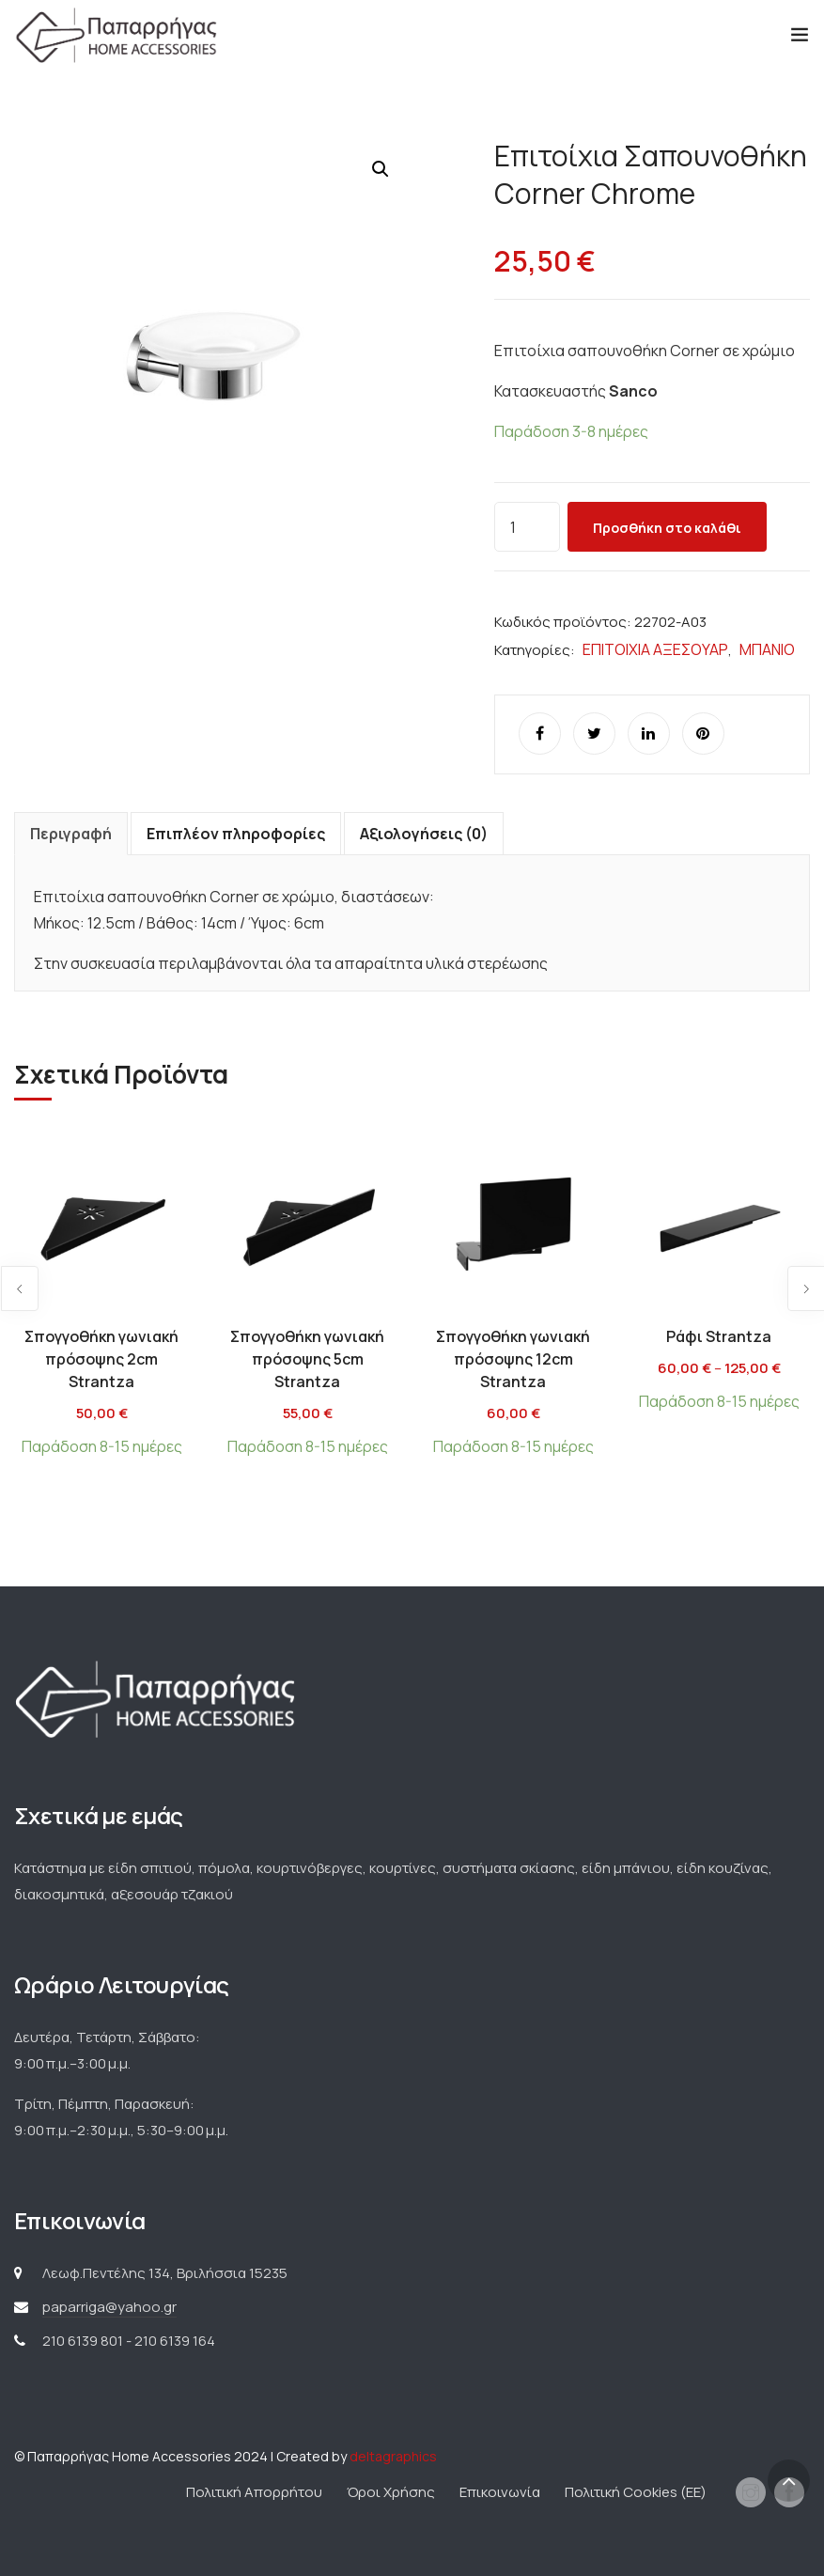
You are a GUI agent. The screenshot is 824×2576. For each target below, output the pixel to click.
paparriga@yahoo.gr (109, 2307)
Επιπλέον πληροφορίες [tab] (236, 833)
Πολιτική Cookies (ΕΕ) (636, 2492)
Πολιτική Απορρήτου (254, 2492)
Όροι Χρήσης (391, 2492)
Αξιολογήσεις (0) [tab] (424, 833)
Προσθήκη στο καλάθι (667, 528)
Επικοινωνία (499, 2492)
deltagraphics (393, 2456)
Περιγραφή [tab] (71, 833)
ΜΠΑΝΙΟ (767, 649)
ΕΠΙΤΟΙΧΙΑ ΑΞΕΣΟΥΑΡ (655, 649)
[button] (380, 169)
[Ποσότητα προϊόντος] (527, 527)
